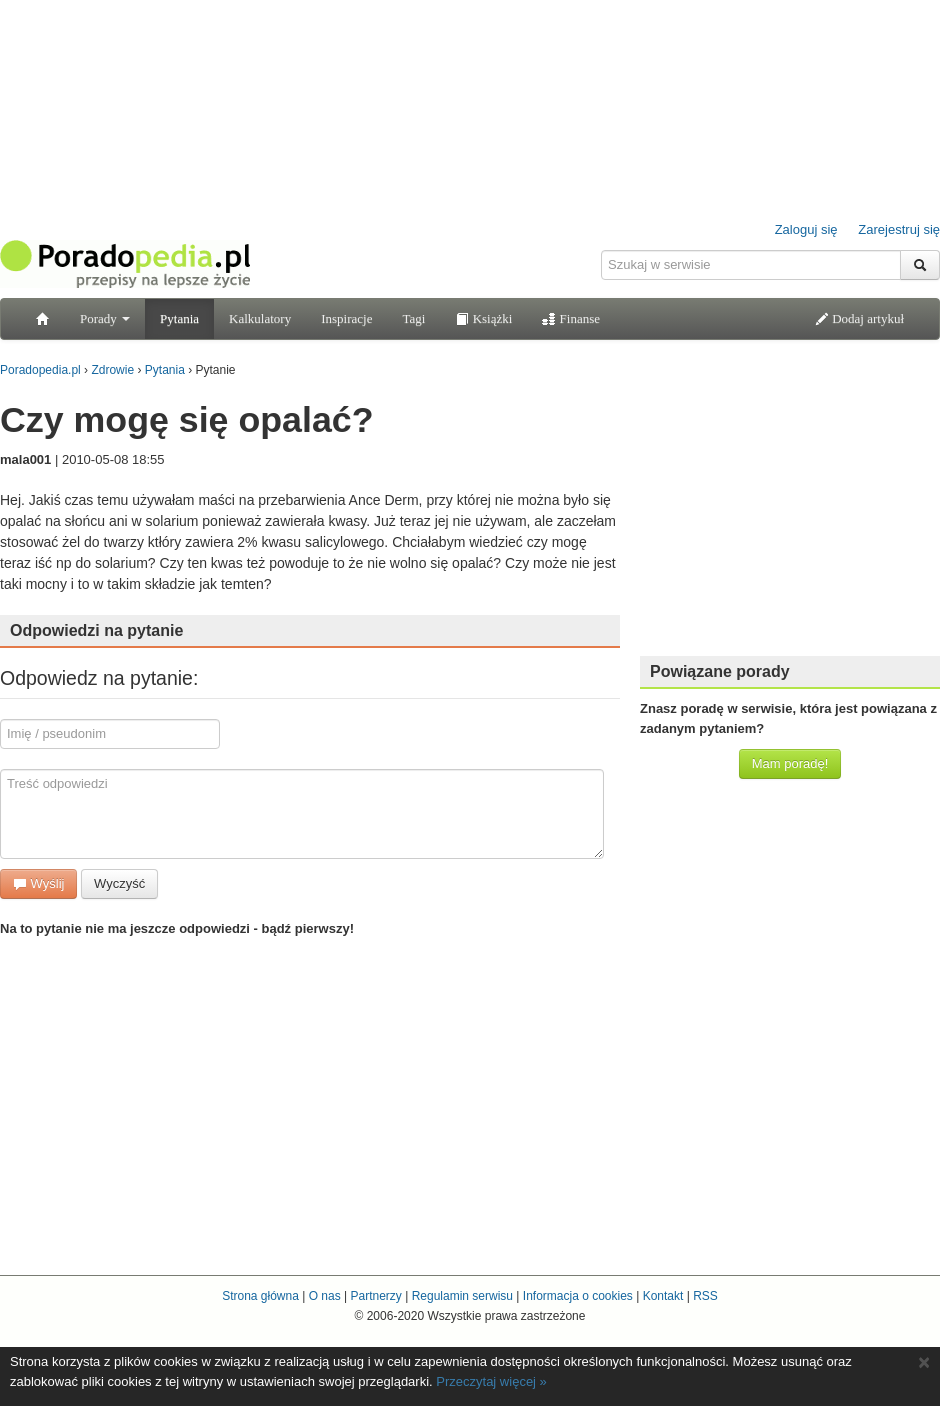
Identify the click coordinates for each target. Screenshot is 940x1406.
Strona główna (260, 1296)
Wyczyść (119, 883)
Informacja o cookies (578, 1296)
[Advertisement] (470, 1089)
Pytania (179, 318)
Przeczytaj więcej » (491, 1381)
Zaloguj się (806, 229)
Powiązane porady (720, 671)
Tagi (413, 318)
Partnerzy (375, 1296)
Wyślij (38, 883)
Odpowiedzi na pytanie (96, 630)
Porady (105, 318)
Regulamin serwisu (462, 1296)
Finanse (571, 318)
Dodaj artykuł (859, 318)
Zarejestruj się (899, 229)
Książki (483, 318)
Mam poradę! (790, 763)
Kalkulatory (260, 318)
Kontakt (663, 1296)
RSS (705, 1296)
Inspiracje (346, 318)
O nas (325, 1296)
